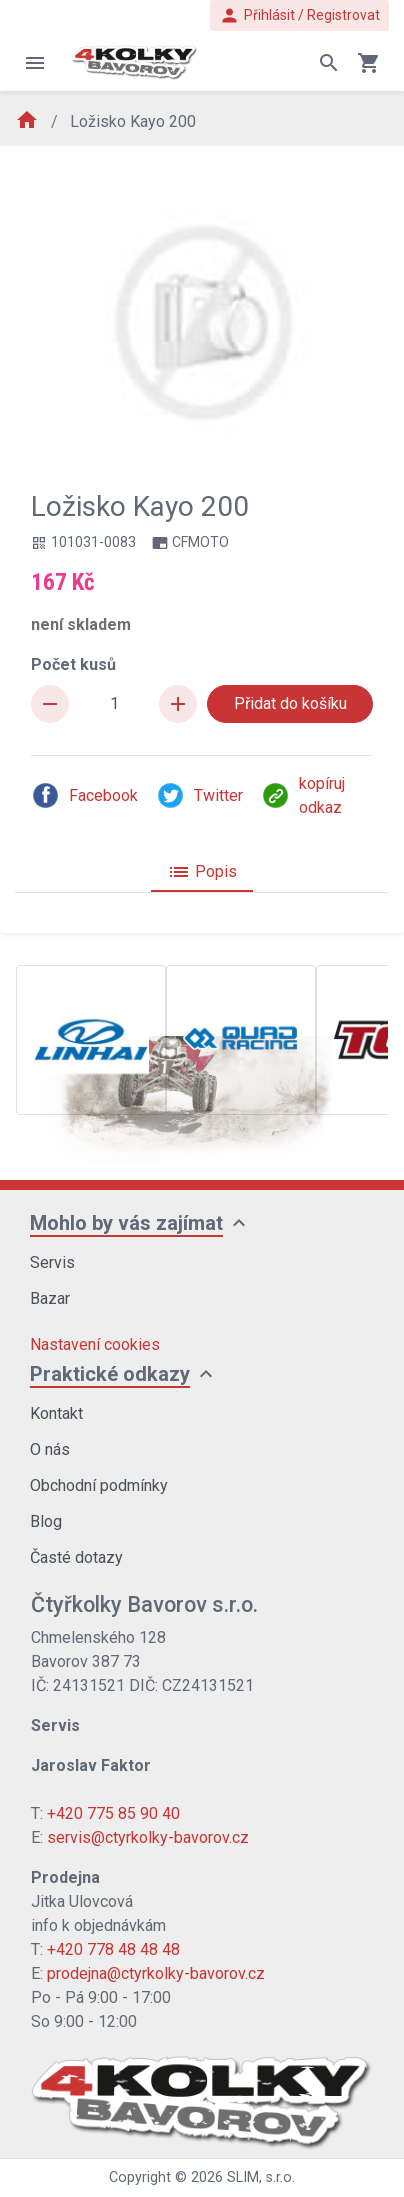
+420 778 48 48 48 (113, 1949)
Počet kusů (73, 664)
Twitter (199, 795)
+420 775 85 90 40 (113, 1813)
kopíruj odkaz (303, 795)
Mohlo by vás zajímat (126, 1223)
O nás (50, 1449)
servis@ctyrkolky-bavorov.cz (148, 1837)
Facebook (84, 795)
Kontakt (56, 1413)
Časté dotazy (76, 1557)
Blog (46, 1521)
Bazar (50, 1298)
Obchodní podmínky (99, 1485)
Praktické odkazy (110, 1374)
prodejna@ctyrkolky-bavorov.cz (156, 1973)
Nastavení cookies (95, 1344)
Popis (202, 872)
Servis (52, 1262)
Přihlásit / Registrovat (299, 15)
